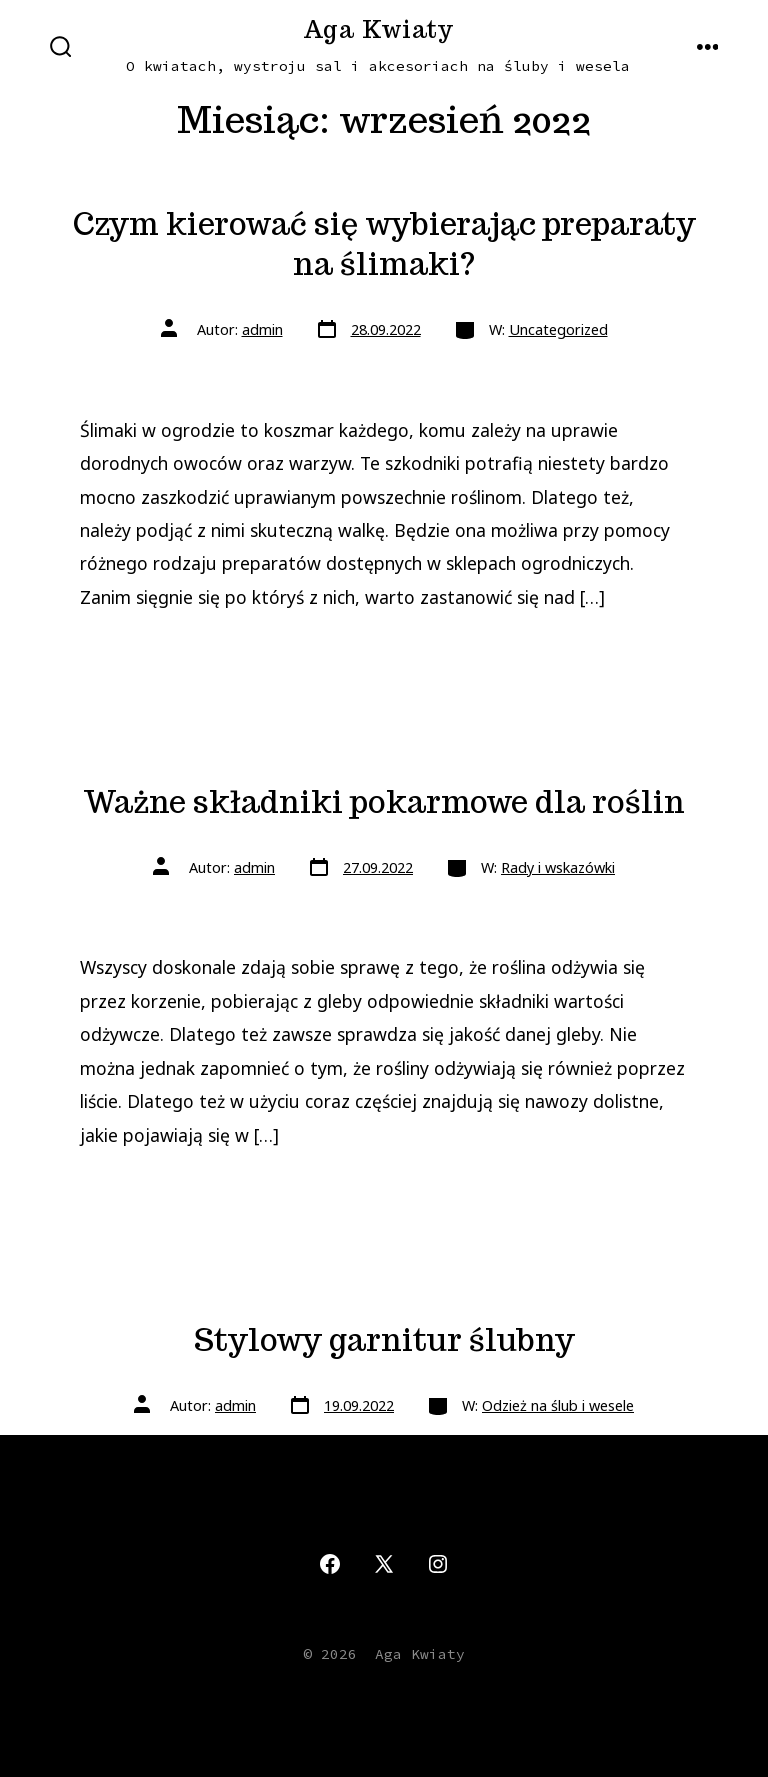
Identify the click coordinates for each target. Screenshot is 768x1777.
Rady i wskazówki (558, 867)
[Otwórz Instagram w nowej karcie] (438, 1564)
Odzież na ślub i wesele (558, 1405)
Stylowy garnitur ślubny (384, 1340)
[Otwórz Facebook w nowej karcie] (330, 1564)
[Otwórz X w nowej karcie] (384, 1564)
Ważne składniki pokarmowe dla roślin (384, 802)
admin (262, 329)
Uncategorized (558, 329)
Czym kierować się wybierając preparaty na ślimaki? (384, 244)
